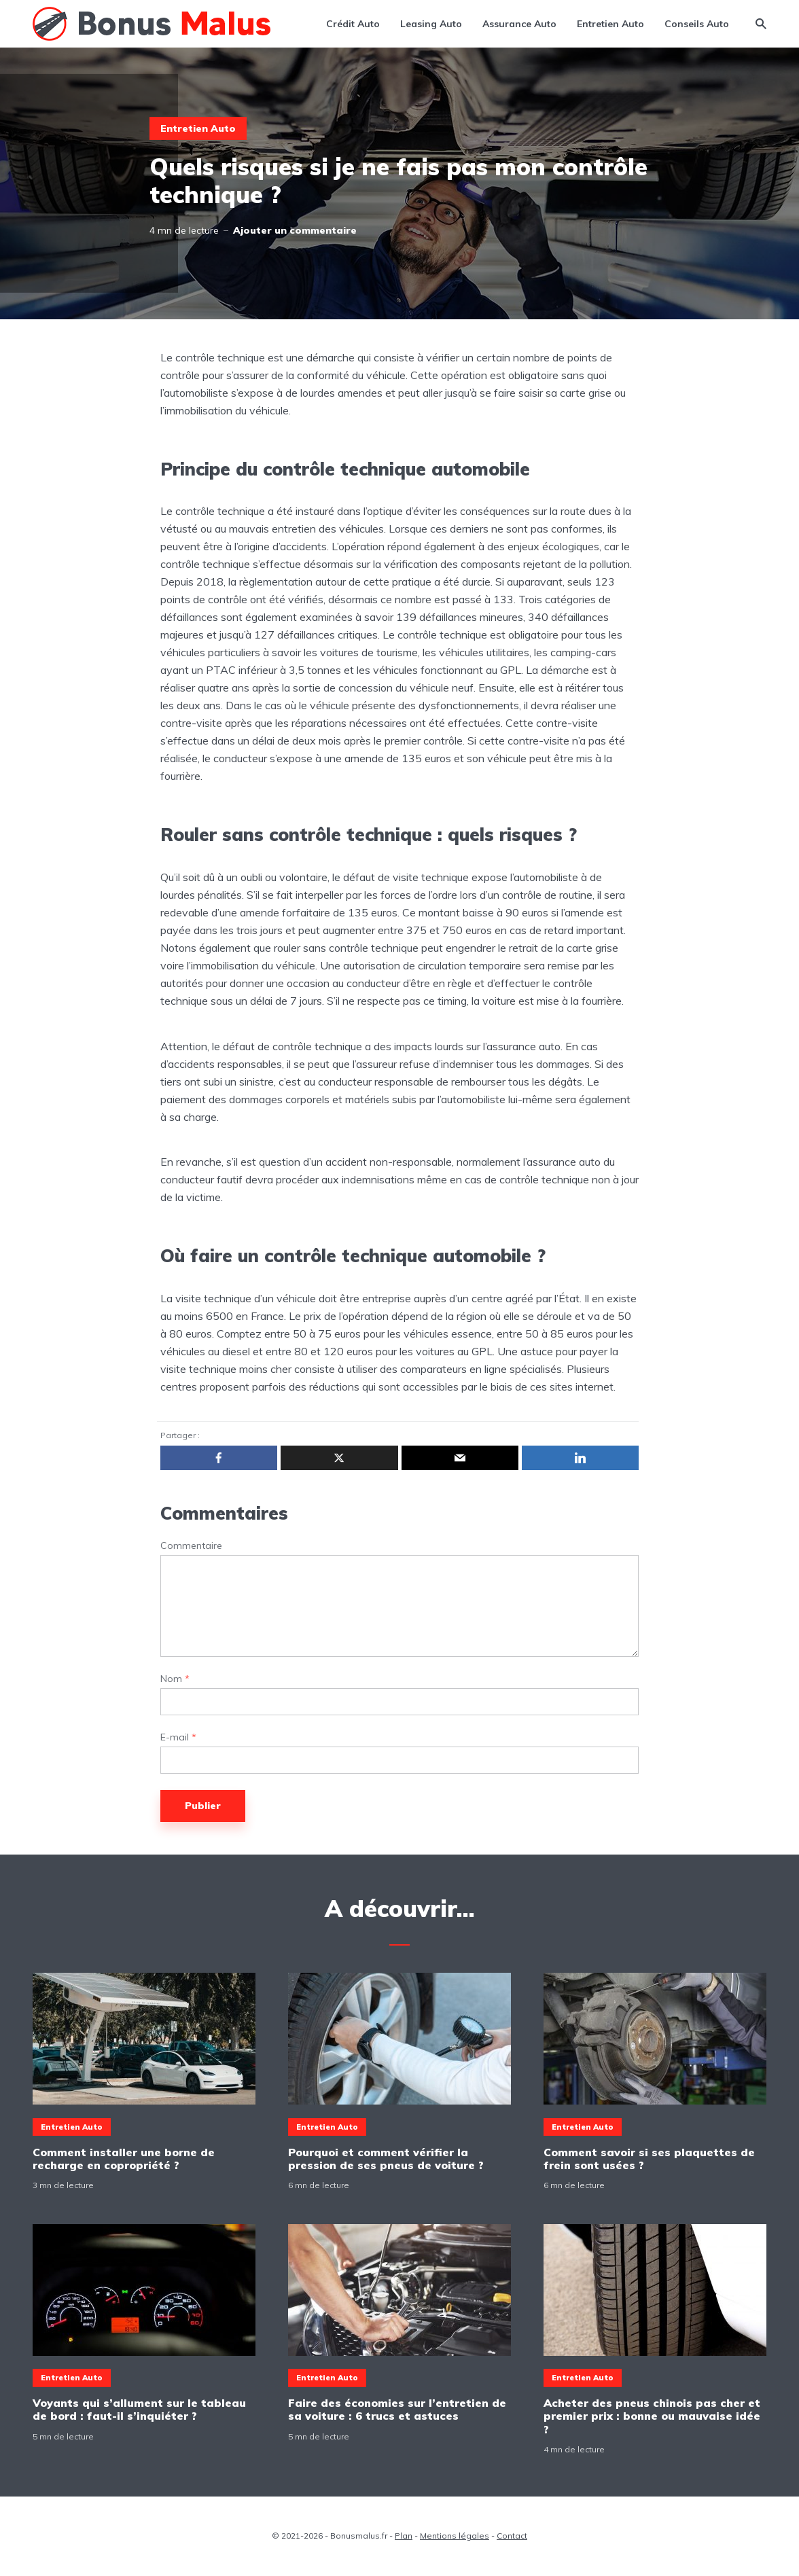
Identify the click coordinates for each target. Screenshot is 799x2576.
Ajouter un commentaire (295, 230)
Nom (175, 1679)
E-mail (178, 1737)
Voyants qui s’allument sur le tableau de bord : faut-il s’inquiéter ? (139, 2409)
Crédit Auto (353, 24)
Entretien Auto (610, 24)
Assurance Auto (519, 24)
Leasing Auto (431, 24)
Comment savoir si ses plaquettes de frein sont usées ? (649, 2159)
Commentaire (191, 1546)
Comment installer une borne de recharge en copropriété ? (124, 2159)
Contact (512, 2535)
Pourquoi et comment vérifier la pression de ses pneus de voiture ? (386, 2159)
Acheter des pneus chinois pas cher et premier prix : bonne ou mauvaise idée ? (652, 2416)
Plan (403, 2535)
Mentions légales (454, 2535)
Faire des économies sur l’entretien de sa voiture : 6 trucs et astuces (397, 2409)
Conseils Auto (696, 24)
